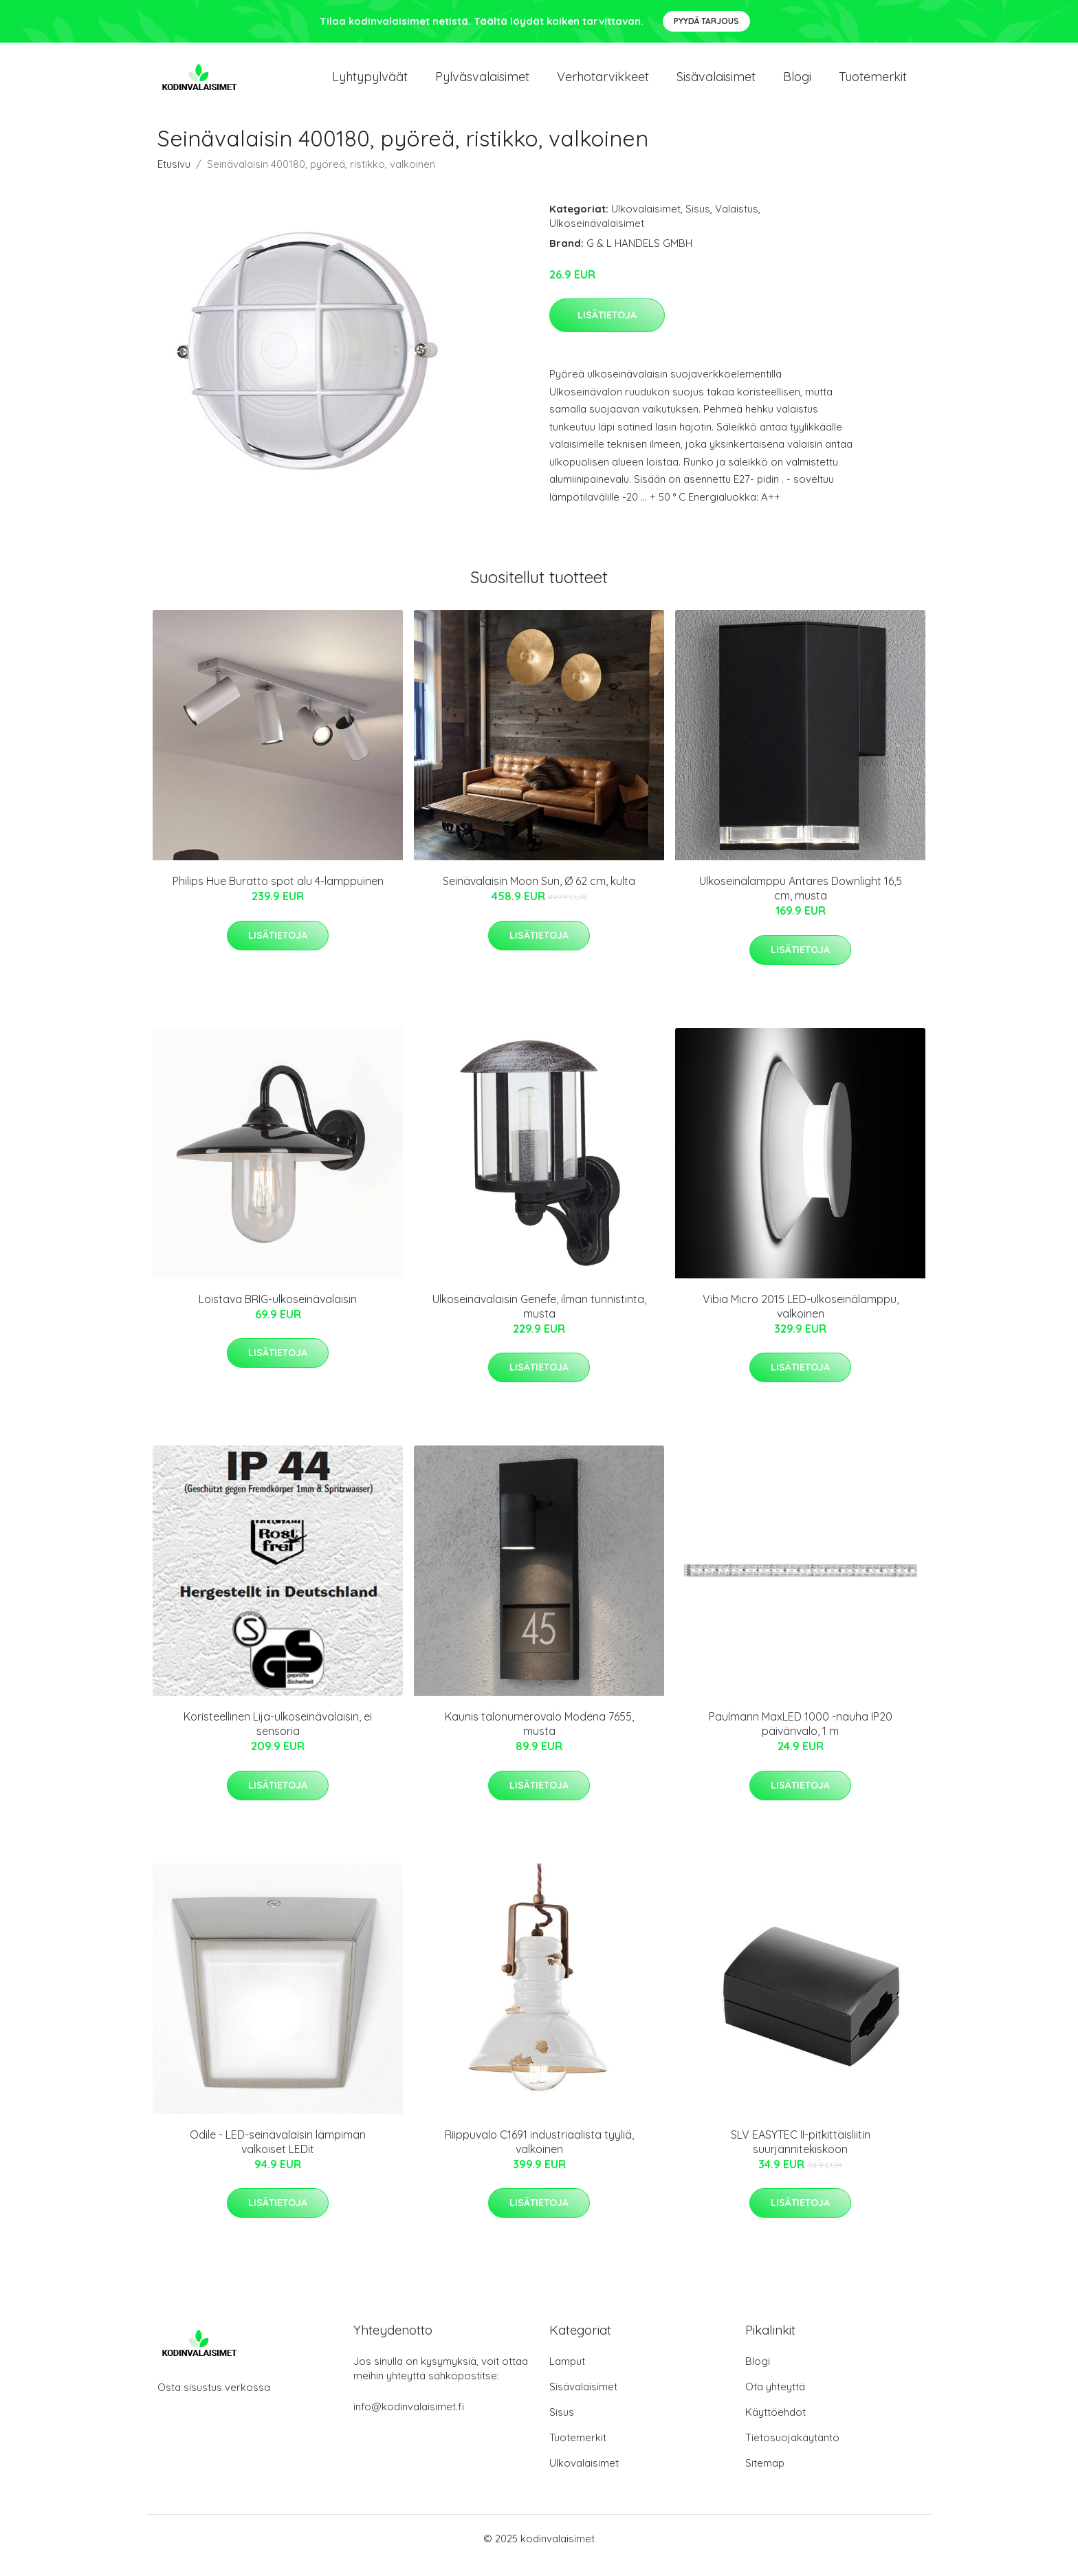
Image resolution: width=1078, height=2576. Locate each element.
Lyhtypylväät (370, 83)
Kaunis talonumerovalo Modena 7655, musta (539, 1737)
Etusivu (173, 177)
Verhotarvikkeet (603, 83)
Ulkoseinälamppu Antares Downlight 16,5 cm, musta (800, 902)
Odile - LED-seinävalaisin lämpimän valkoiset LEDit (278, 2155)
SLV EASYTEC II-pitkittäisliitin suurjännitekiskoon (800, 2155)
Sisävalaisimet (716, 83)
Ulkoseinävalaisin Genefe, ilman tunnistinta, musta (539, 1320)
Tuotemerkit (873, 83)
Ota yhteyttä (775, 2400)
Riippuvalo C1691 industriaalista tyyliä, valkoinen (539, 2155)
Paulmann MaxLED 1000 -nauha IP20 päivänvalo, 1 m (800, 1737)
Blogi (797, 83)
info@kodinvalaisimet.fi (408, 2420)
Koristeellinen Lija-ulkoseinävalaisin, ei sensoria (278, 1737)
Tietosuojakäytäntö (792, 2451)
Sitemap (764, 2476)
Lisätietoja (607, 329)
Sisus (697, 222)
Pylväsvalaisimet (482, 83)
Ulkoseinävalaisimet (596, 236)
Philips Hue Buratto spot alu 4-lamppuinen (278, 895)
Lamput (567, 2374)
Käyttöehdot (775, 2425)
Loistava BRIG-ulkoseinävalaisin (278, 1313)
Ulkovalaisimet (646, 222)
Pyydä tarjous (706, 21)
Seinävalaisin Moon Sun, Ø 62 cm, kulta (539, 895)
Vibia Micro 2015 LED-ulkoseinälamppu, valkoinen (801, 1320)
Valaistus (736, 222)
